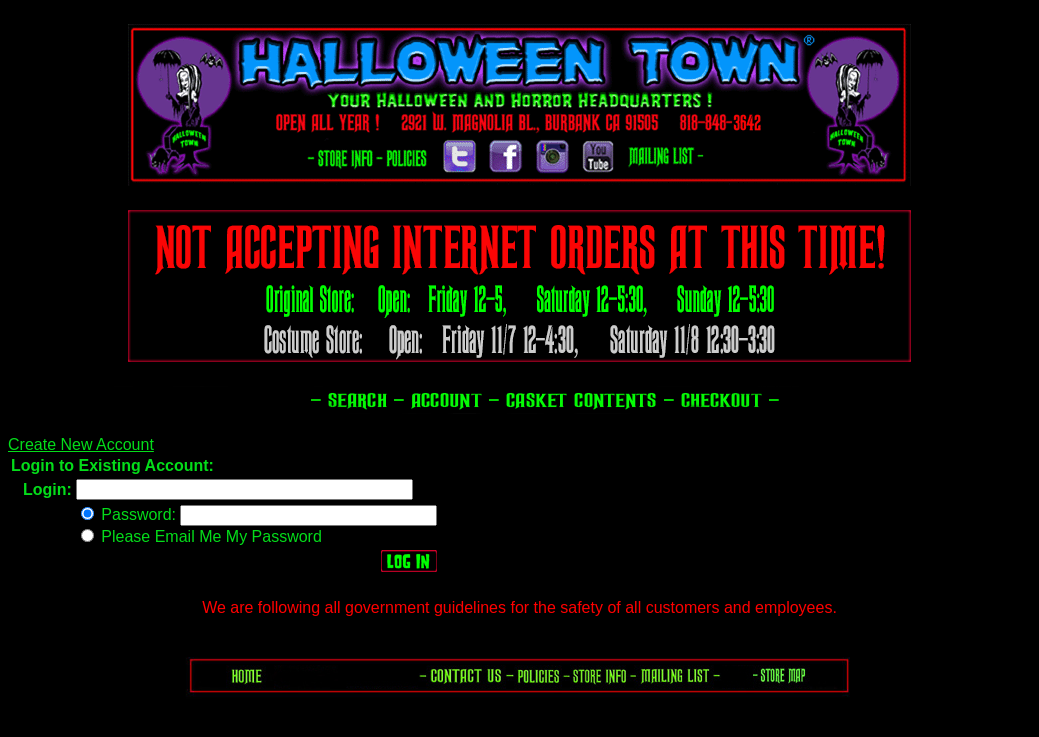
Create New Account (81, 444)
